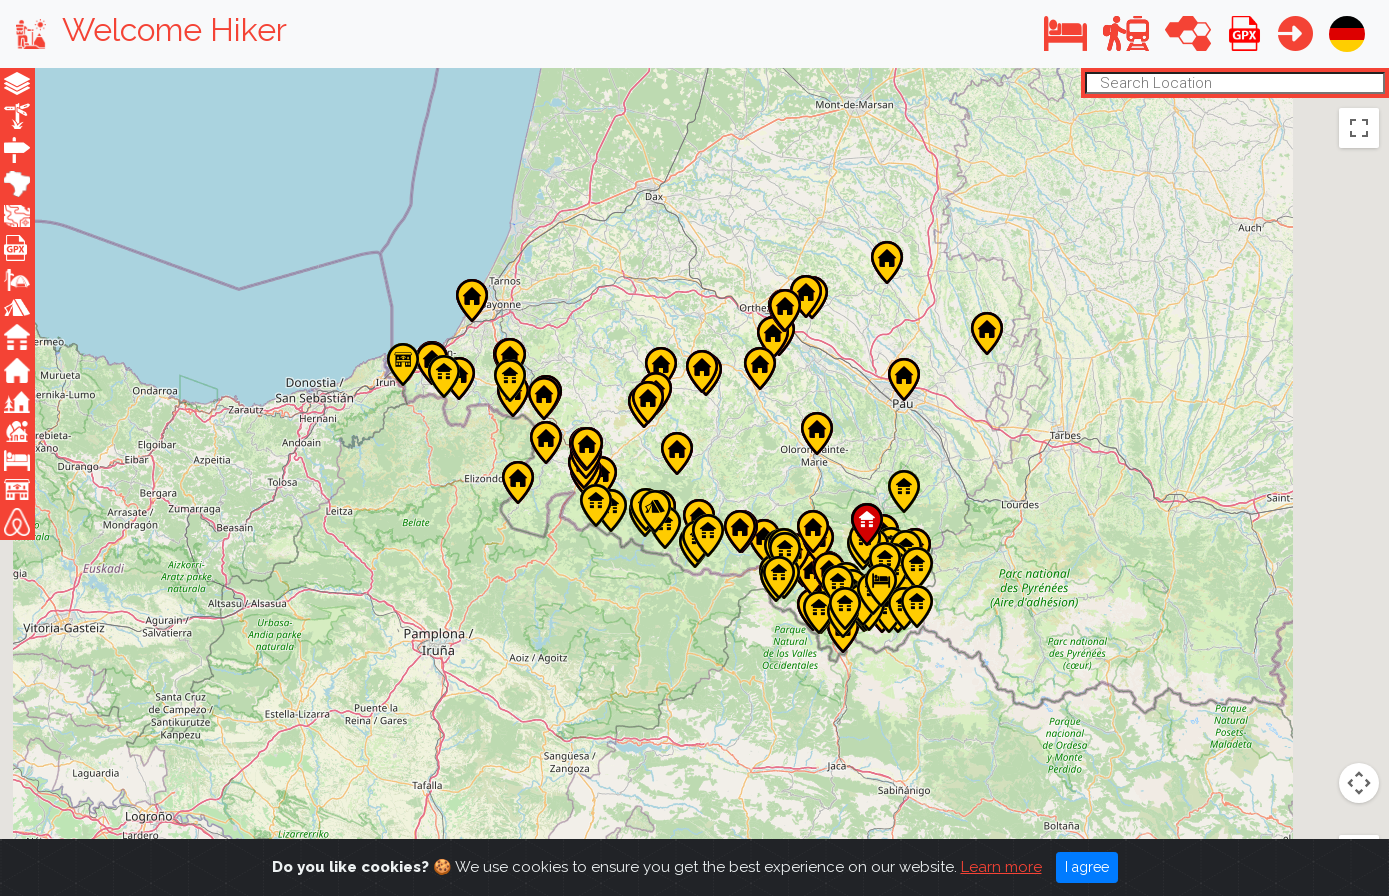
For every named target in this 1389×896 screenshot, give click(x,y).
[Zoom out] (1359, 824)
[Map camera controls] (1359, 639)
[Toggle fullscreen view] (1359, 127)
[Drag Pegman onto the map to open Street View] (1359, 711)
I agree (1087, 867)
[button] (1065, 33)
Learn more (1001, 867)
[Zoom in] (1359, 783)
